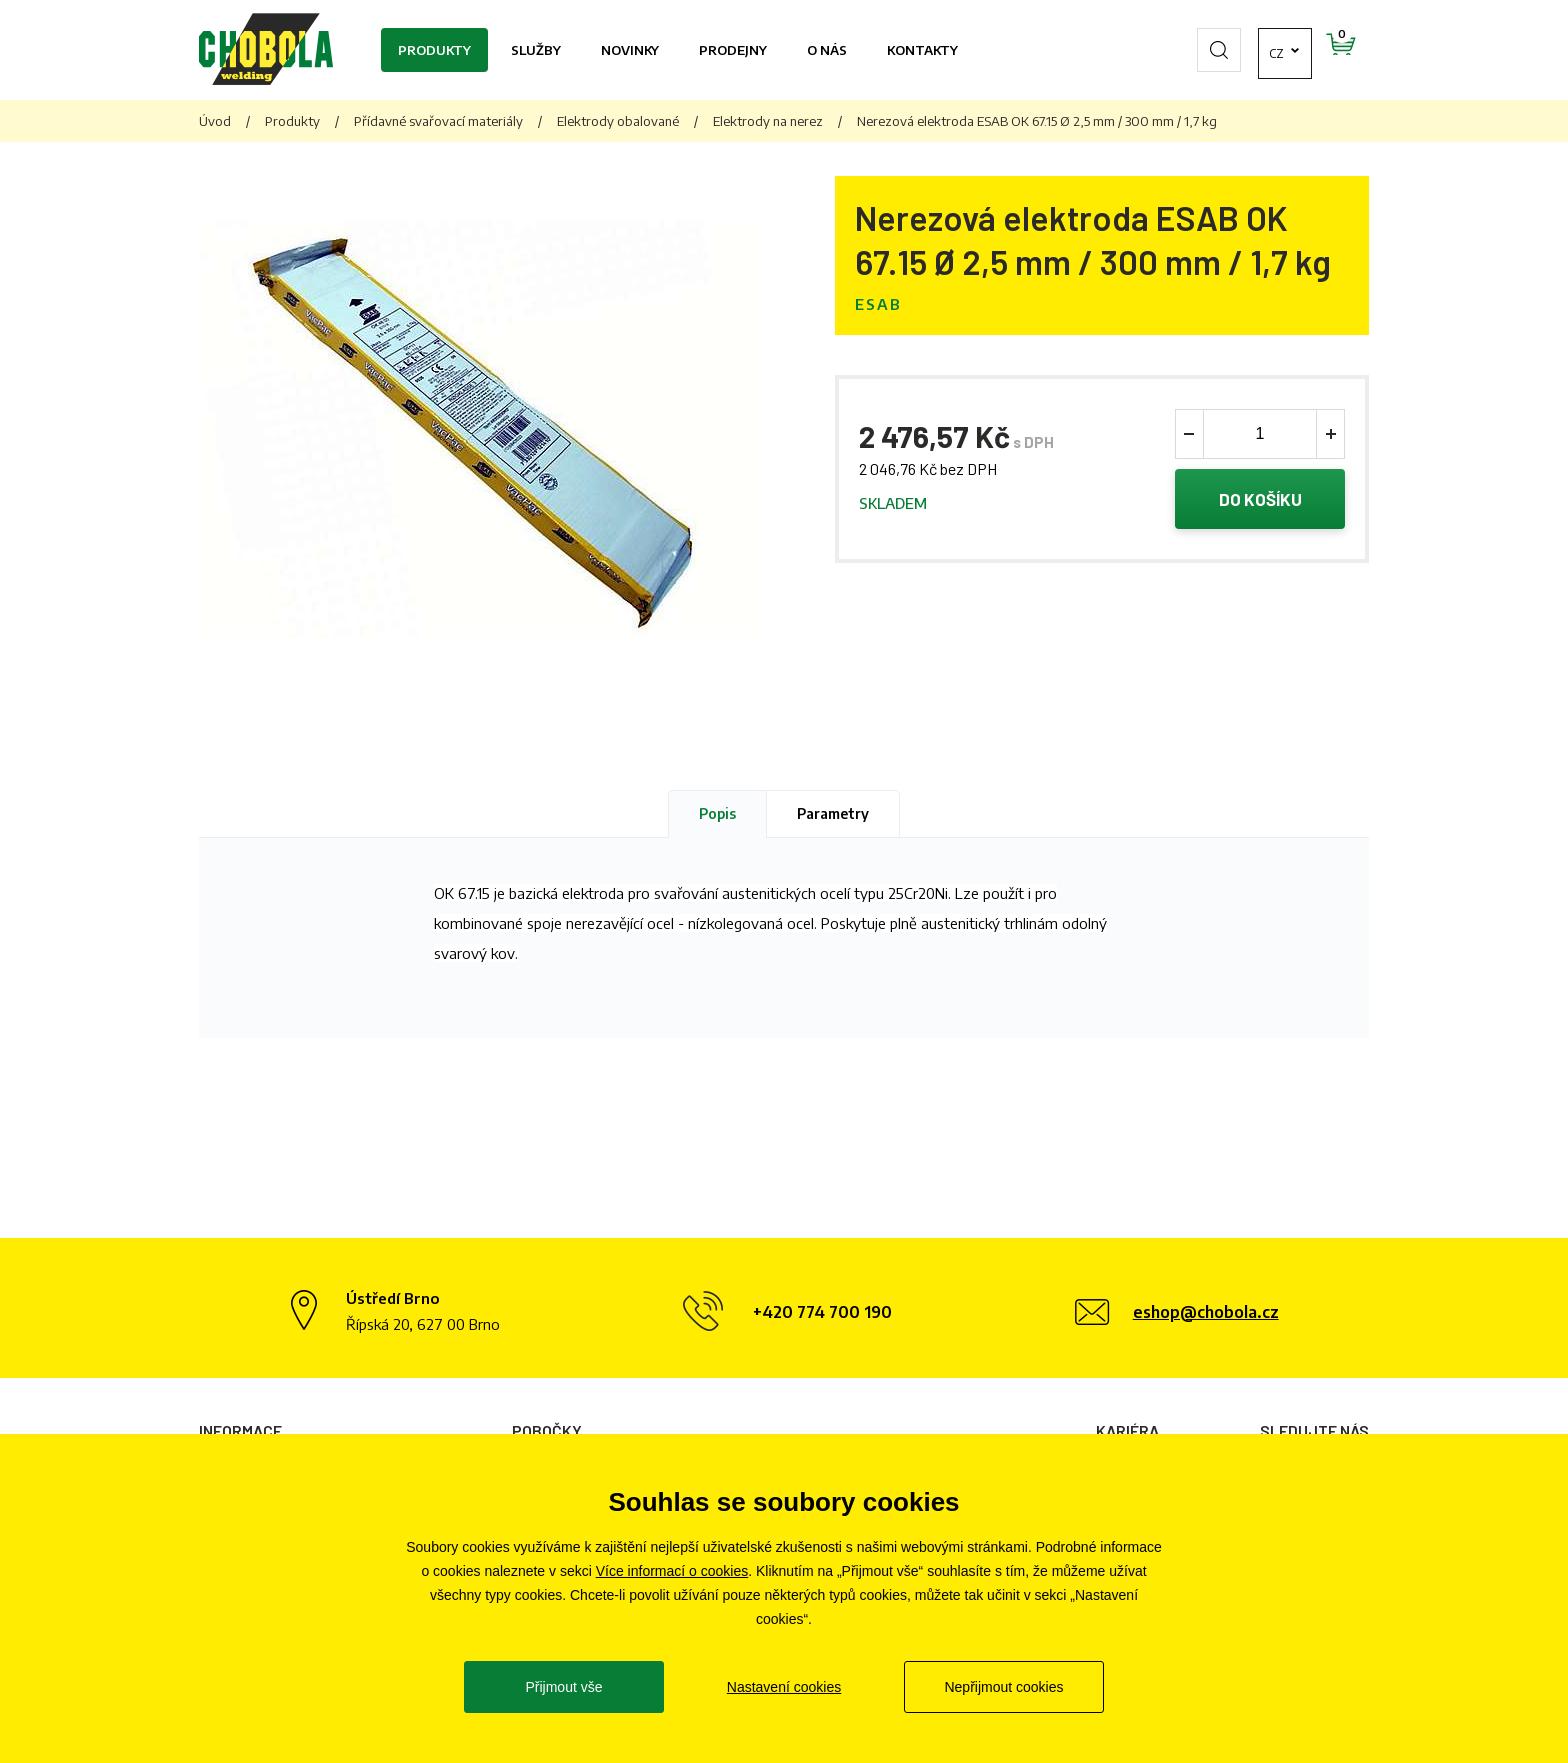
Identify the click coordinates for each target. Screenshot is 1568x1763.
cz (1219, 50)
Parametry (833, 813)
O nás (827, 50)
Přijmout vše (563, 1687)
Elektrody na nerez (768, 121)
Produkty (434, 50)
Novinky (630, 50)
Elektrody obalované (618, 121)
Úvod (215, 121)
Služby (536, 50)
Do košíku (1260, 499)
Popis (717, 813)
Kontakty (922, 50)
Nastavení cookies (784, 1687)
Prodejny (733, 50)
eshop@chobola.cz (1206, 1312)
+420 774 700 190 (822, 1312)
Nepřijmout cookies (1003, 1687)
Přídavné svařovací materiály (438, 121)
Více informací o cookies (672, 1571)
